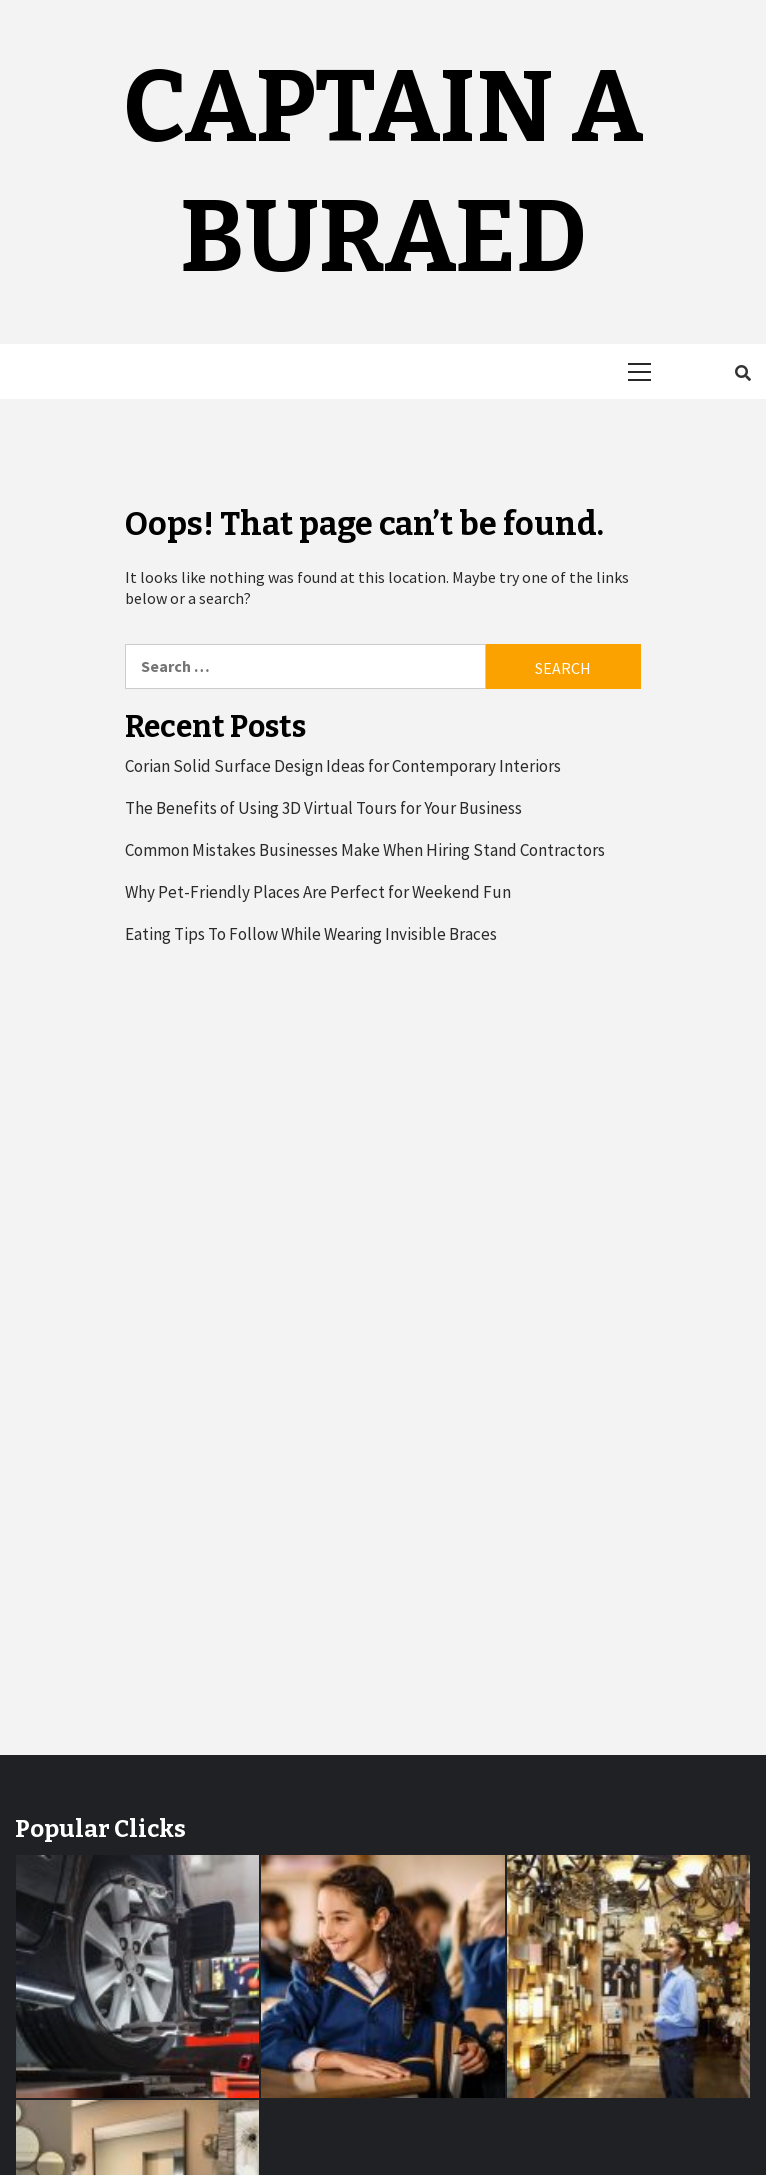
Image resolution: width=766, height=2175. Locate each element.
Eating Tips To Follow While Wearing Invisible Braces (311, 934)
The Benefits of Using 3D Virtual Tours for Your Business (323, 808)
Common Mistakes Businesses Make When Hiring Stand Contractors (365, 850)
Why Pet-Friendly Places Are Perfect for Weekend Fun (318, 892)
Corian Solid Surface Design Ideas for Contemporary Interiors (343, 766)
